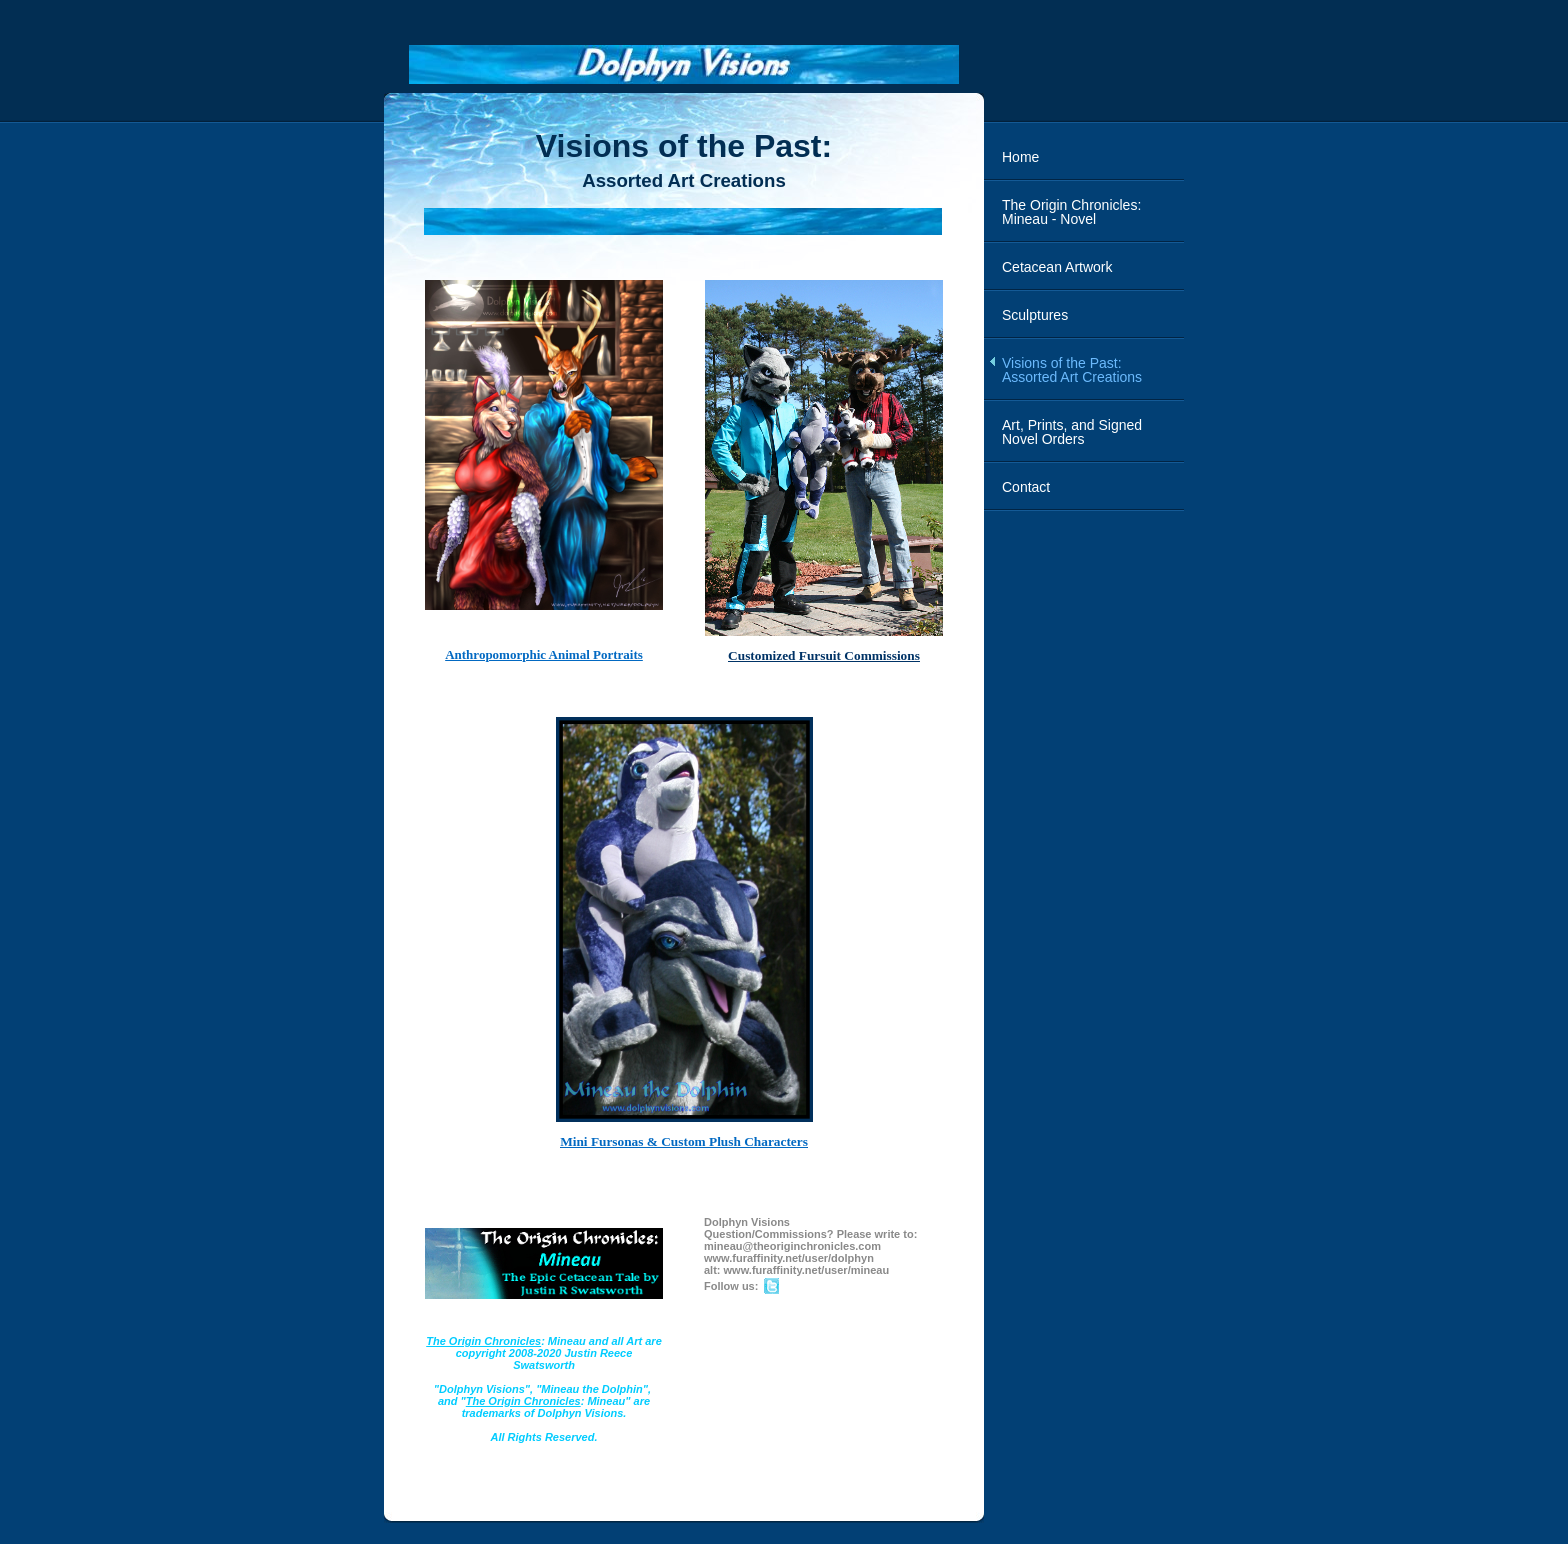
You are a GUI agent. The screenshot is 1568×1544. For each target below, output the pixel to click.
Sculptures (1035, 315)
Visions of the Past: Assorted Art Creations (1072, 370)
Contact (1026, 487)
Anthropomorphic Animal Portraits (544, 654)
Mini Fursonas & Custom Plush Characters (684, 1141)
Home (1020, 157)
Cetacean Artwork (1057, 267)
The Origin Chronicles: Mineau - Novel (1071, 212)
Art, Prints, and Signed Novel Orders (1072, 432)
